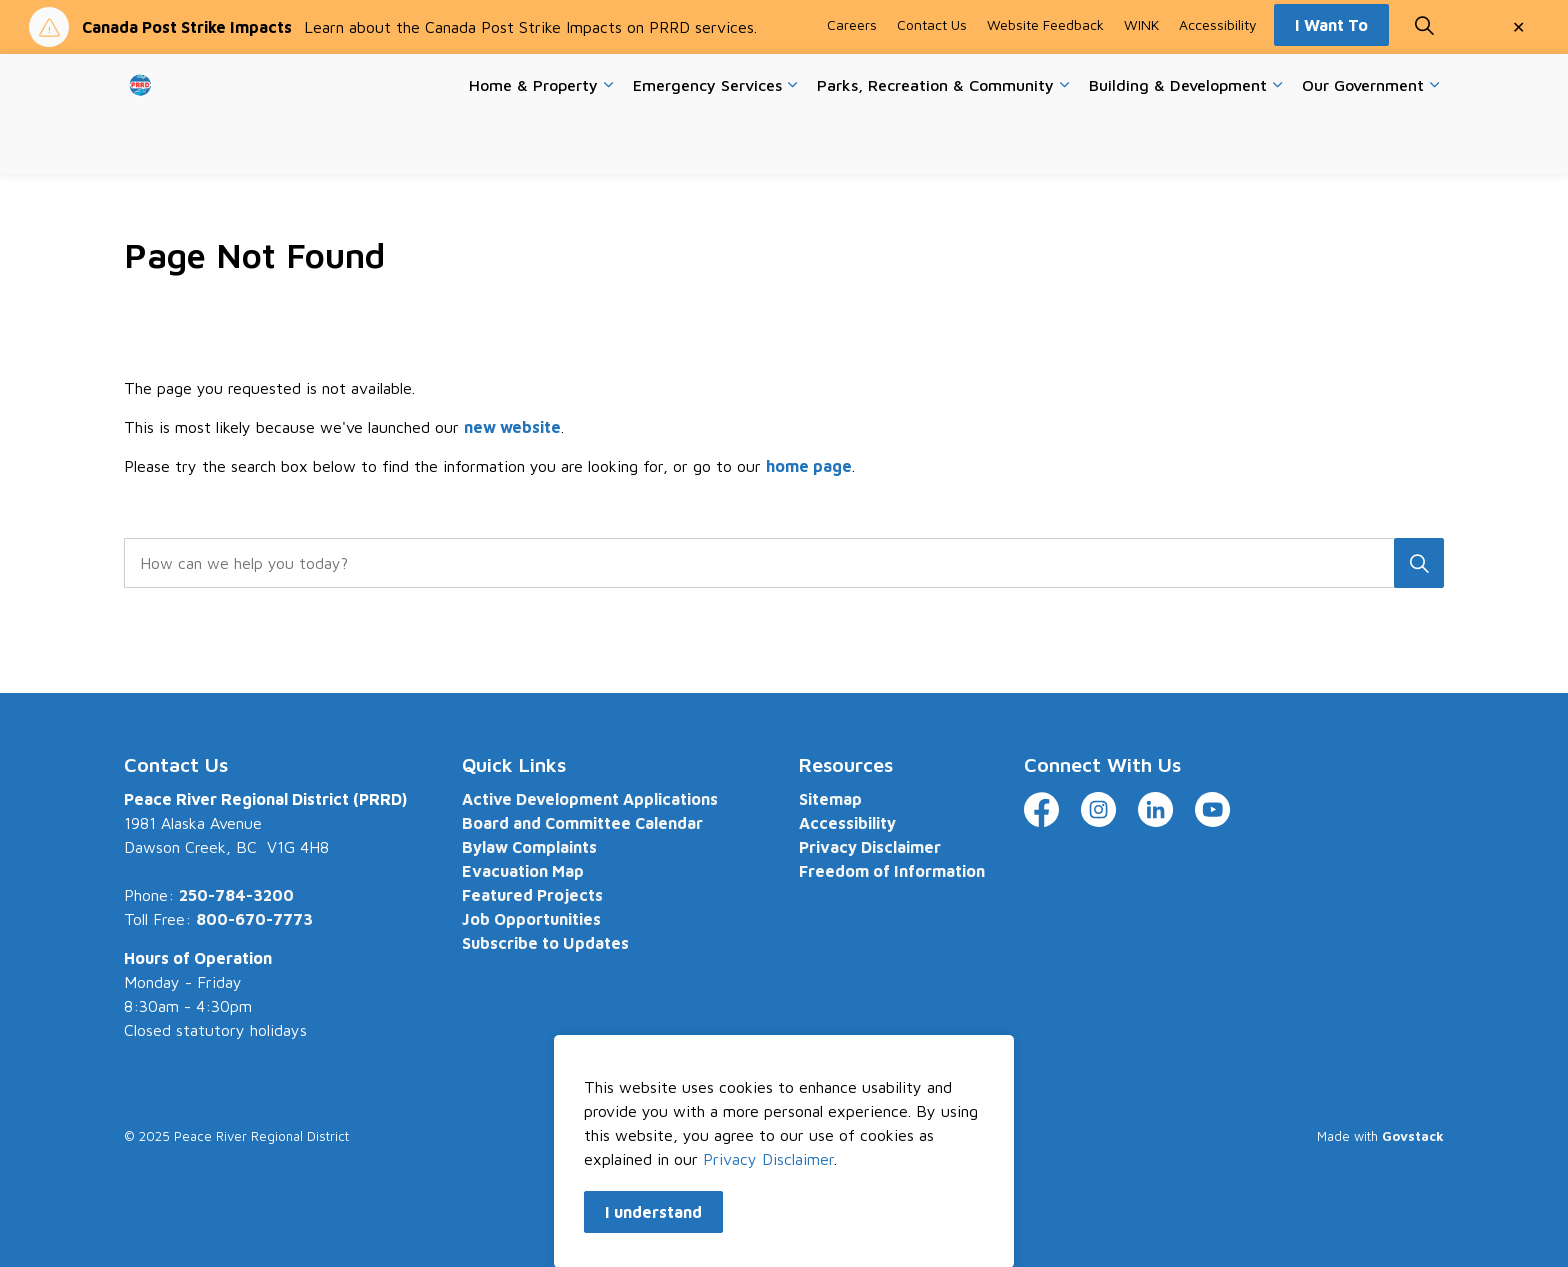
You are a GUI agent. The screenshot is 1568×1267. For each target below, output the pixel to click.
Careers (852, 83)
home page (809, 466)
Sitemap (830, 799)
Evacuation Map (523, 871)
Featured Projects (532, 895)
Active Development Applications (590, 799)
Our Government (1363, 143)
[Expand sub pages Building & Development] (1277, 144)
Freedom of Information (892, 871)
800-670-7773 (254, 919)
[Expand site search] (1424, 84)
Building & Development (1178, 143)
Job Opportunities (531, 919)
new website (512, 427)
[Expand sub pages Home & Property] (608, 144)
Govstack (1413, 1136)
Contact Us (932, 83)
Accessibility (1218, 83)
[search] (777, 563)
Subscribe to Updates (545, 943)
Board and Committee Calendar (582, 823)
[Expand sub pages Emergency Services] (792, 144)
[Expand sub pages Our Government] (1434, 144)
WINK (1141, 83)
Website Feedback (1045, 83)
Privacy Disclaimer (870, 847)
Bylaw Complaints (529, 847)
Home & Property (533, 143)
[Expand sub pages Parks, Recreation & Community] (1064, 144)
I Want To (1331, 84)
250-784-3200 (236, 895)
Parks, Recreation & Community (935, 143)
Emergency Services (707, 143)
